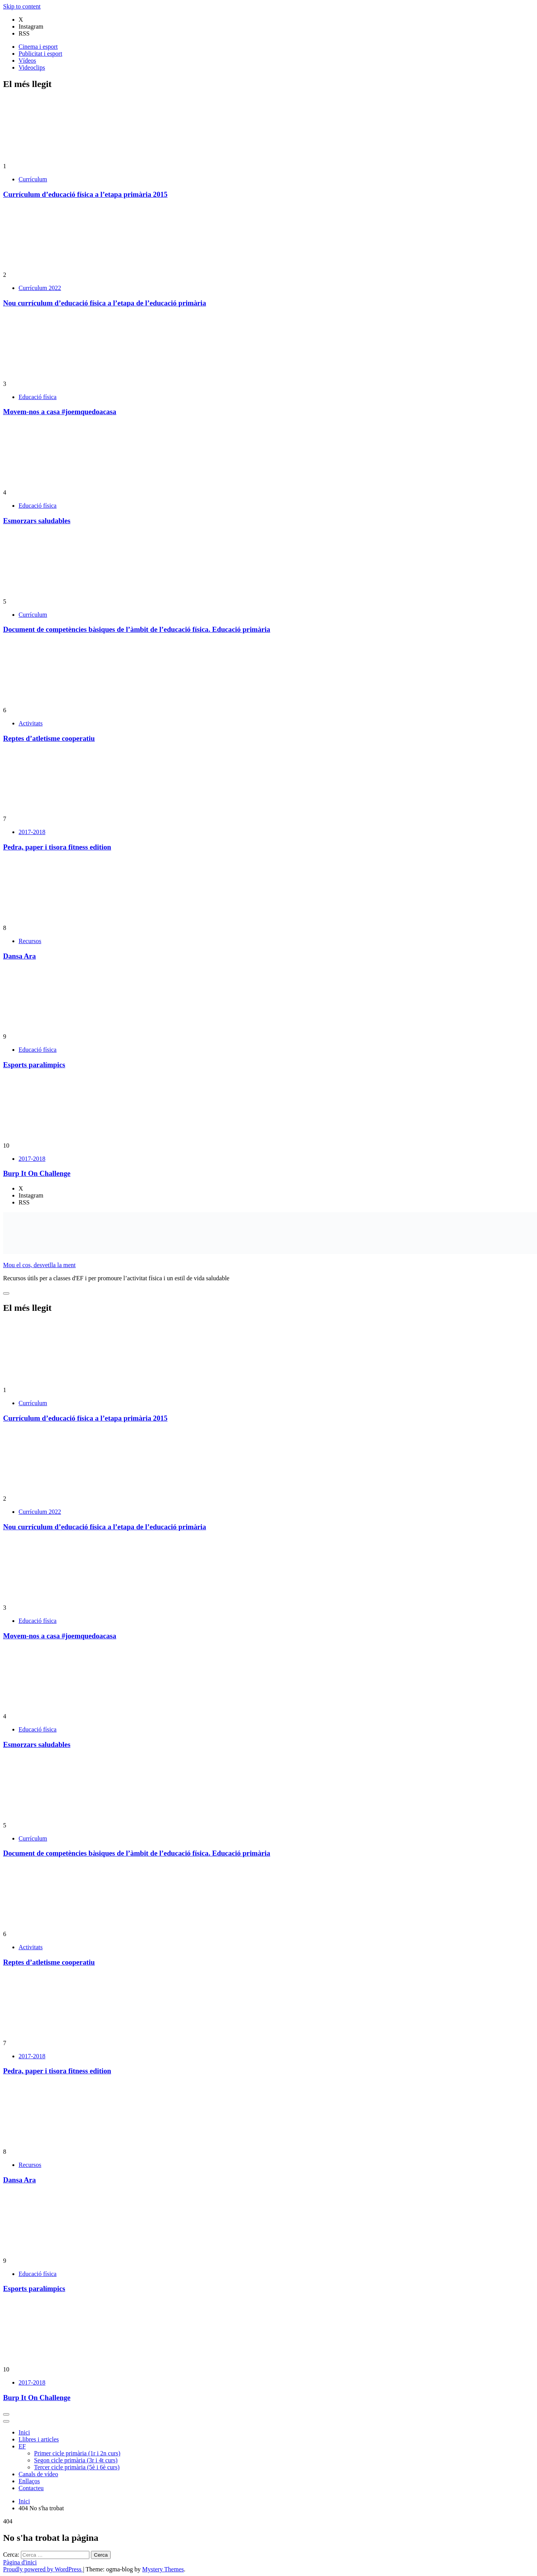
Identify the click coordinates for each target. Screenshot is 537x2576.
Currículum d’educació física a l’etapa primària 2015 (85, 194)
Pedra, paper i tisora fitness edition (57, 847)
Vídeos (27, 60)
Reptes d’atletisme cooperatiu (49, 738)
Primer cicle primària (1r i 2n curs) (77, 2453)
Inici (24, 2432)
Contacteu (31, 2488)
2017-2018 (32, 832)
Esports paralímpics (34, 1065)
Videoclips (32, 67)
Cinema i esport (38, 46)
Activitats (31, 723)
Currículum (33, 179)
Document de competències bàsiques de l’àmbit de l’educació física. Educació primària (136, 629)
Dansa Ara (19, 956)
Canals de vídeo (38, 2474)
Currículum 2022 (40, 288)
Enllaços (29, 2481)
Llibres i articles (39, 2439)
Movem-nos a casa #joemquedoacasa (59, 412)
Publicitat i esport (40, 53)
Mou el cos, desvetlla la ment (39, 1265)
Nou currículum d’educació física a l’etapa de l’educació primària (104, 303)
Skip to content (22, 6)
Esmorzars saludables (36, 521)
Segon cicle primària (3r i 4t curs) (76, 2460)
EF (22, 2446)
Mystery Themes (163, 2569)
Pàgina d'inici (20, 2562)
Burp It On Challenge (36, 1173)
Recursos (30, 941)
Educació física (37, 397)
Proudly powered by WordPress (43, 2569)
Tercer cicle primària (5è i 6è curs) (77, 2467)
